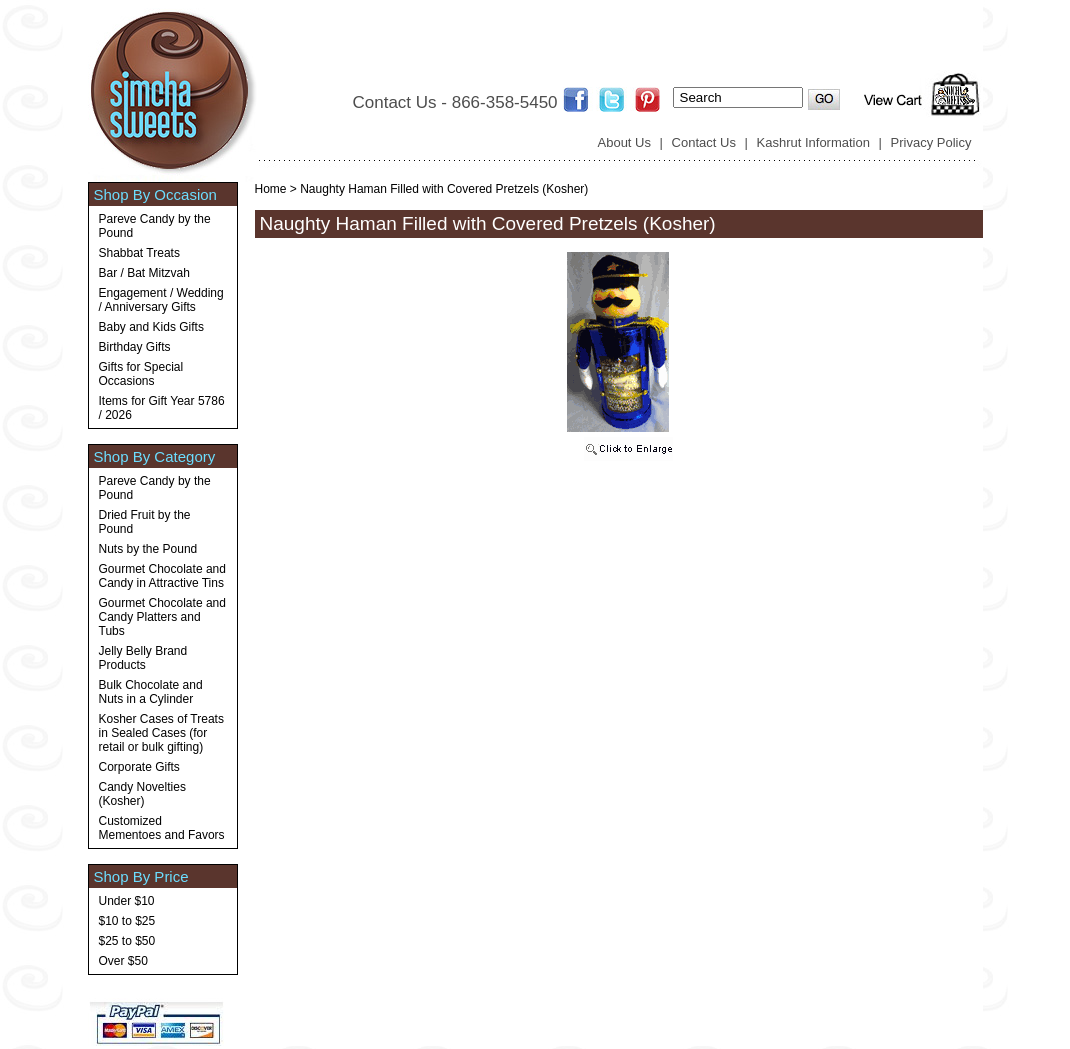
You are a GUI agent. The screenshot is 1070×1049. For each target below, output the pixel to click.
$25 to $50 (127, 941)
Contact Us (704, 142)
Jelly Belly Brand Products (143, 658)
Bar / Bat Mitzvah (144, 273)
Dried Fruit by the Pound (145, 522)
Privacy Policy (931, 142)
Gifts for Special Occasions (141, 374)
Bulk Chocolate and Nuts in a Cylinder (151, 692)
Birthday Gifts (135, 347)
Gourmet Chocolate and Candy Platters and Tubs (162, 617)
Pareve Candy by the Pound (155, 226)
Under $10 (127, 901)
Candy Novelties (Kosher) (142, 794)
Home (271, 189)
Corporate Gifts (139, 767)
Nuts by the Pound (148, 549)
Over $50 (123, 961)
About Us (624, 142)
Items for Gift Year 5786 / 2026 (162, 408)
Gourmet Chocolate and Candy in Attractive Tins (162, 576)
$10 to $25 (127, 921)
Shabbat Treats (139, 253)
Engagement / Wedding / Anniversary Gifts (161, 300)
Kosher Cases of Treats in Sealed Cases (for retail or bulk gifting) (161, 733)
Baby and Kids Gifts (151, 327)
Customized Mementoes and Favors (162, 828)
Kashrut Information (813, 142)
